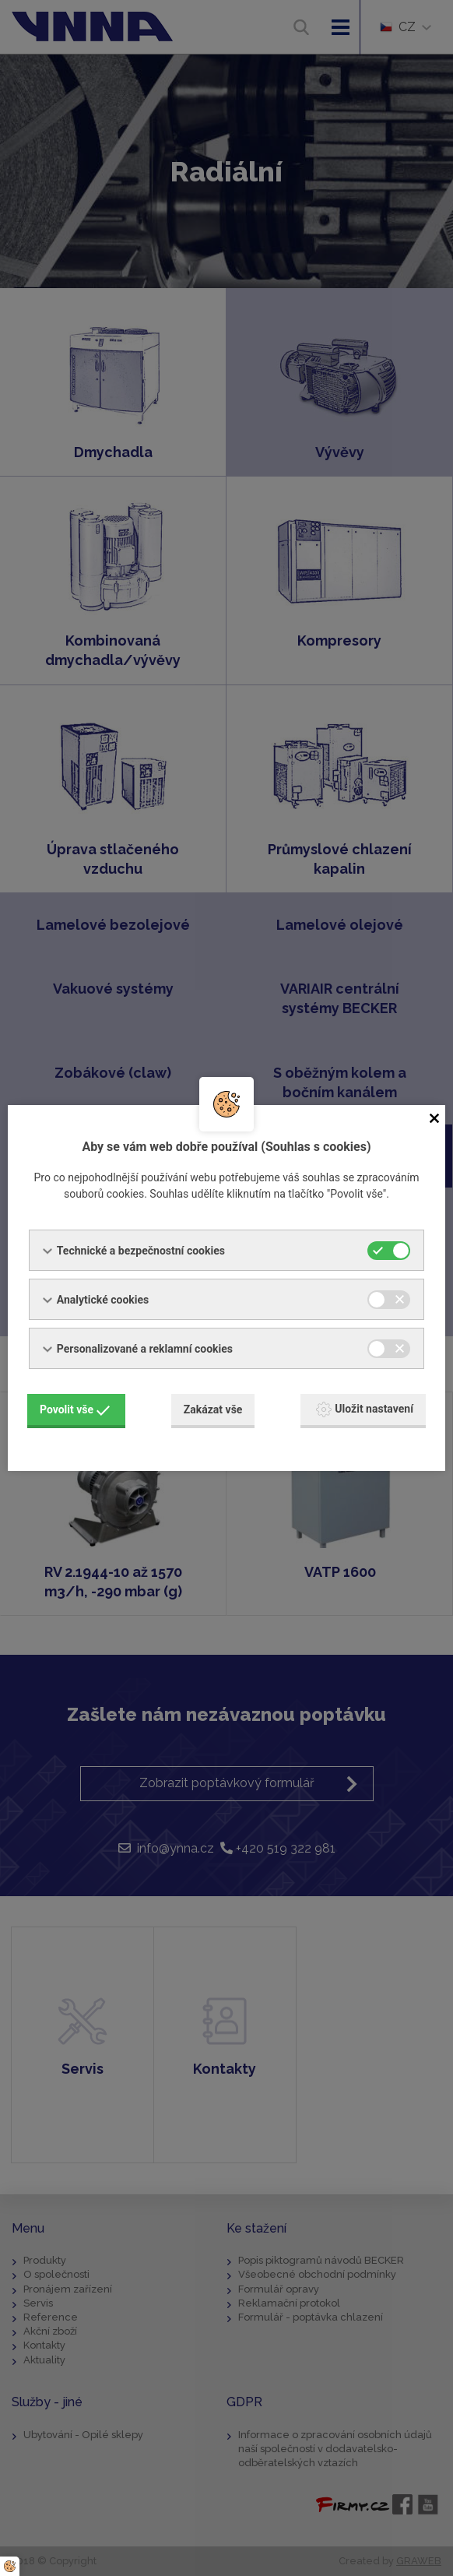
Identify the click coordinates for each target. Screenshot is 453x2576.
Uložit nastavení (364, 1409)
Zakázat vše (213, 1409)
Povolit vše (75, 1409)
